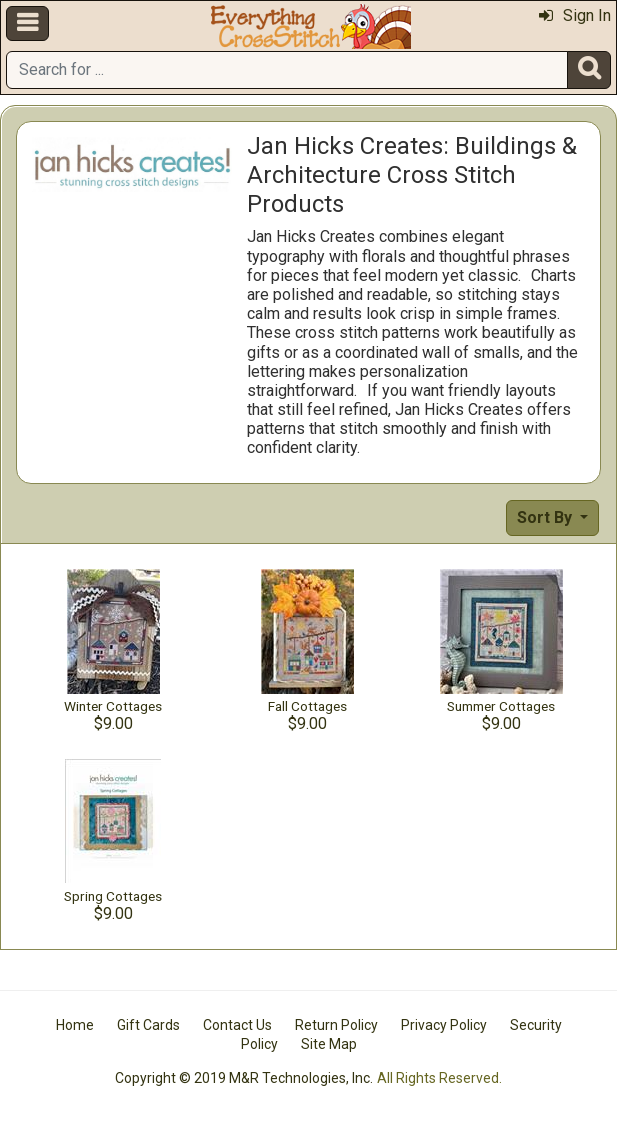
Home (75, 1025)
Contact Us (237, 1025)
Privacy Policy (444, 1025)
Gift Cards (148, 1025)
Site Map (329, 1044)
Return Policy (336, 1025)
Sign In (575, 15)
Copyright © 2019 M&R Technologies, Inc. (244, 1078)
